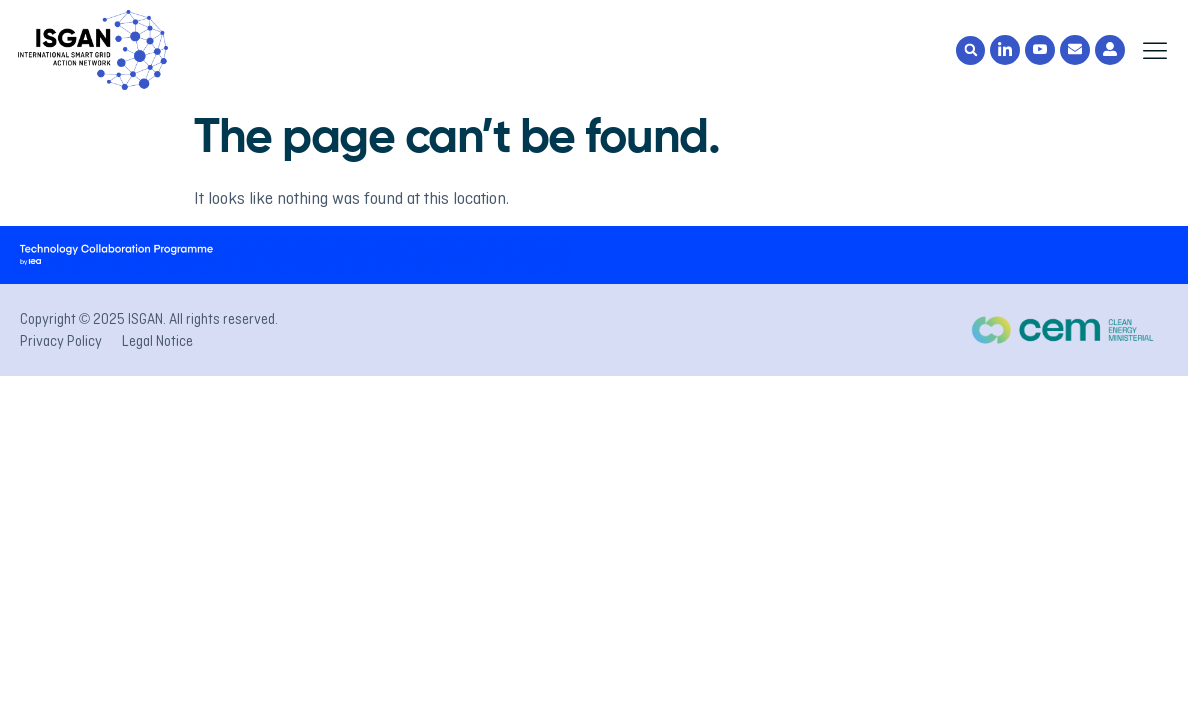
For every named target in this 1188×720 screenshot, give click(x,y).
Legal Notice (157, 341)
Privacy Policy (61, 341)
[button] (970, 50)
